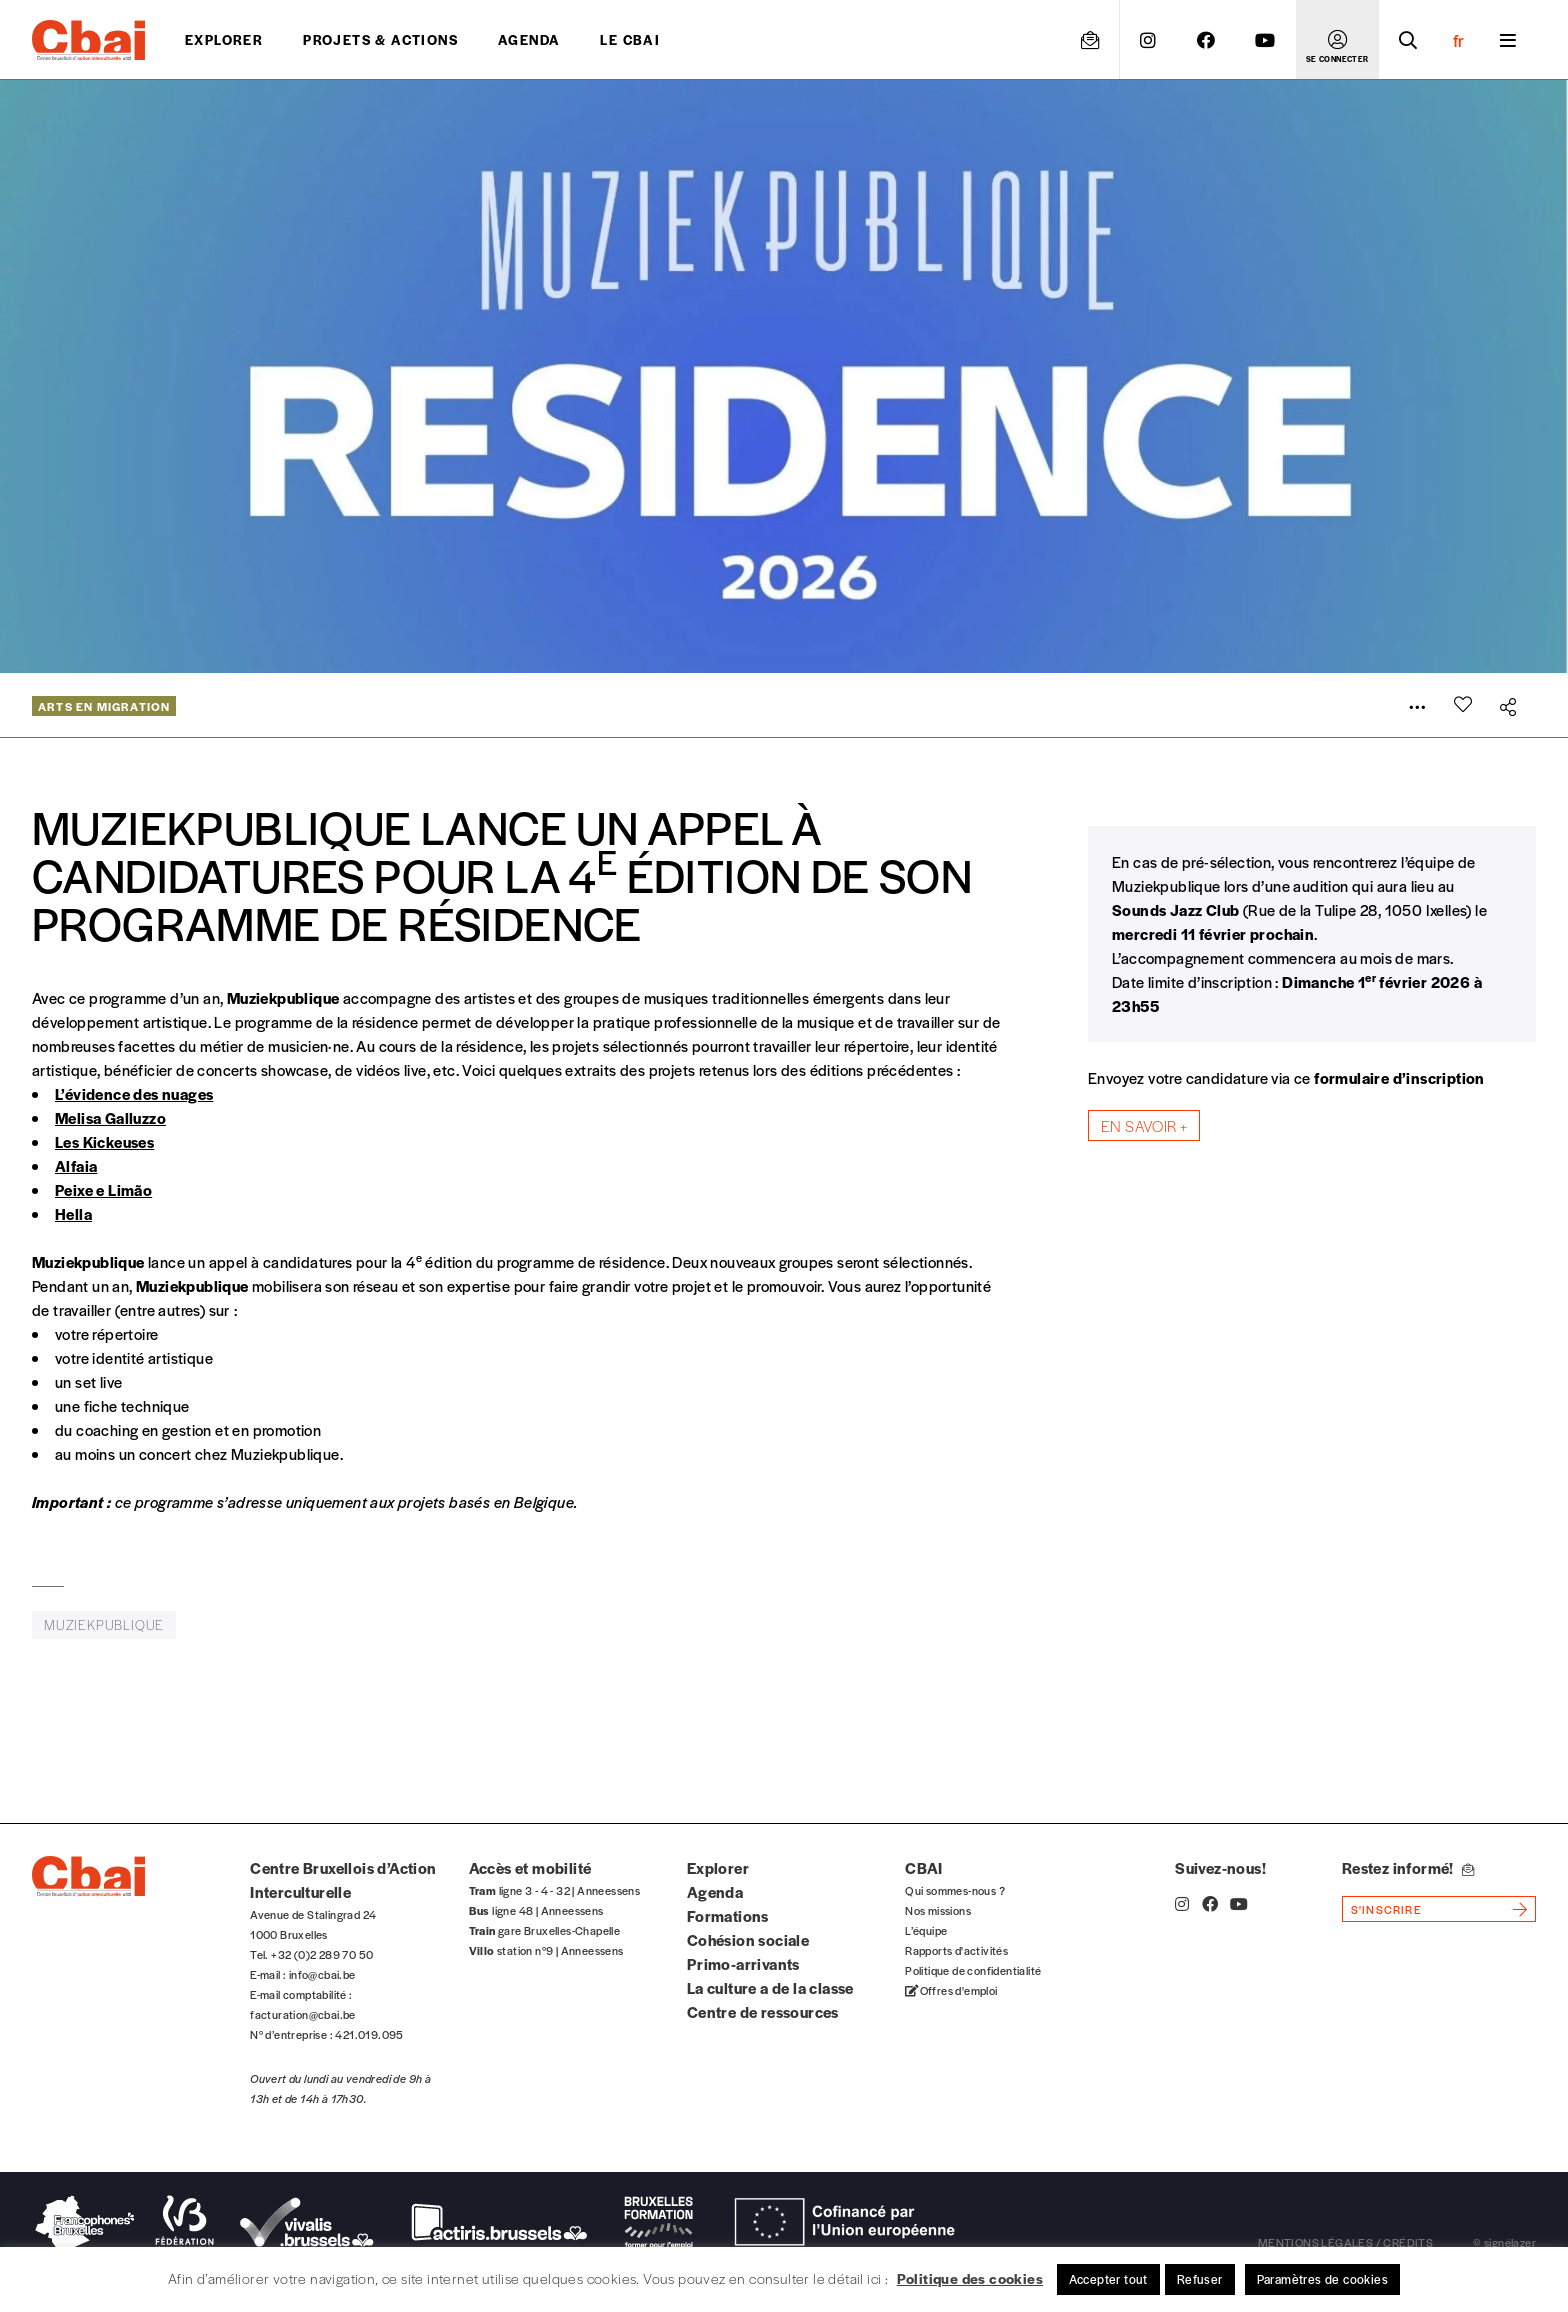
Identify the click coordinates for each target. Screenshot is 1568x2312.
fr (1458, 40)
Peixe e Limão (103, 1189)
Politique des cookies (970, 2278)
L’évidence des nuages (134, 1093)
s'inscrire (1386, 1909)
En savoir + (1144, 1125)
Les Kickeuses (104, 1141)
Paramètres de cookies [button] (1322, 2279)
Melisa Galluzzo (110, 1117)
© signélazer (1504, 2242)
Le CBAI (630, 39)
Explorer (224, 39)
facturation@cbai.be (303, 2014)
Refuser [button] (1200, 2279)
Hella (73, 1213)
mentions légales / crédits (1345, 2242)
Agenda (529, 39)
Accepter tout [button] (1108, 2279)
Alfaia (76, 1165)
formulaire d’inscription (1399, 1077)
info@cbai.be (322, 1974)
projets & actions (380, 39)
